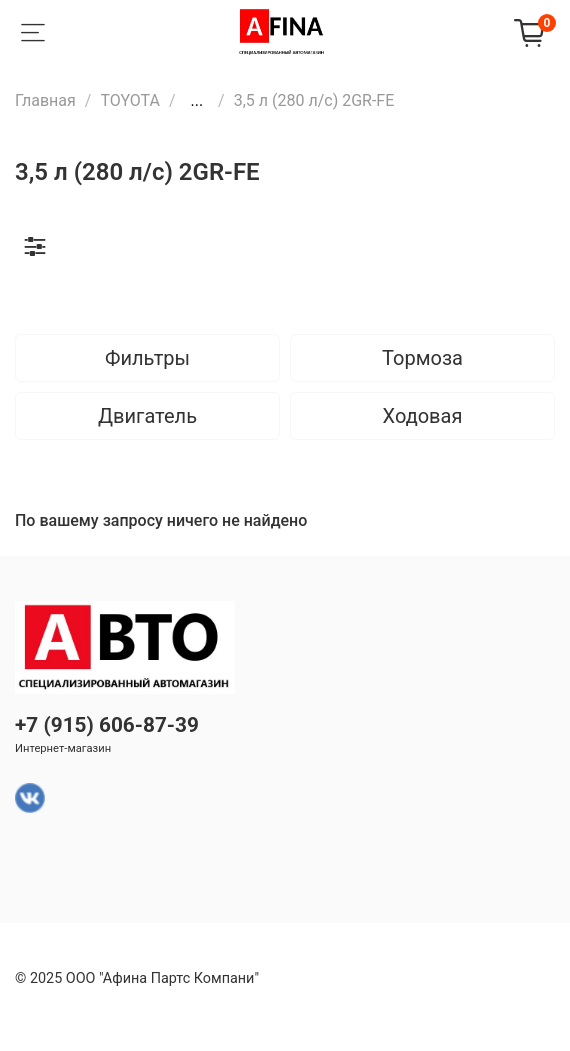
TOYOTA (130, 100)
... (196, 101)
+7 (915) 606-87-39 (107, 725)
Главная (45, 100)
